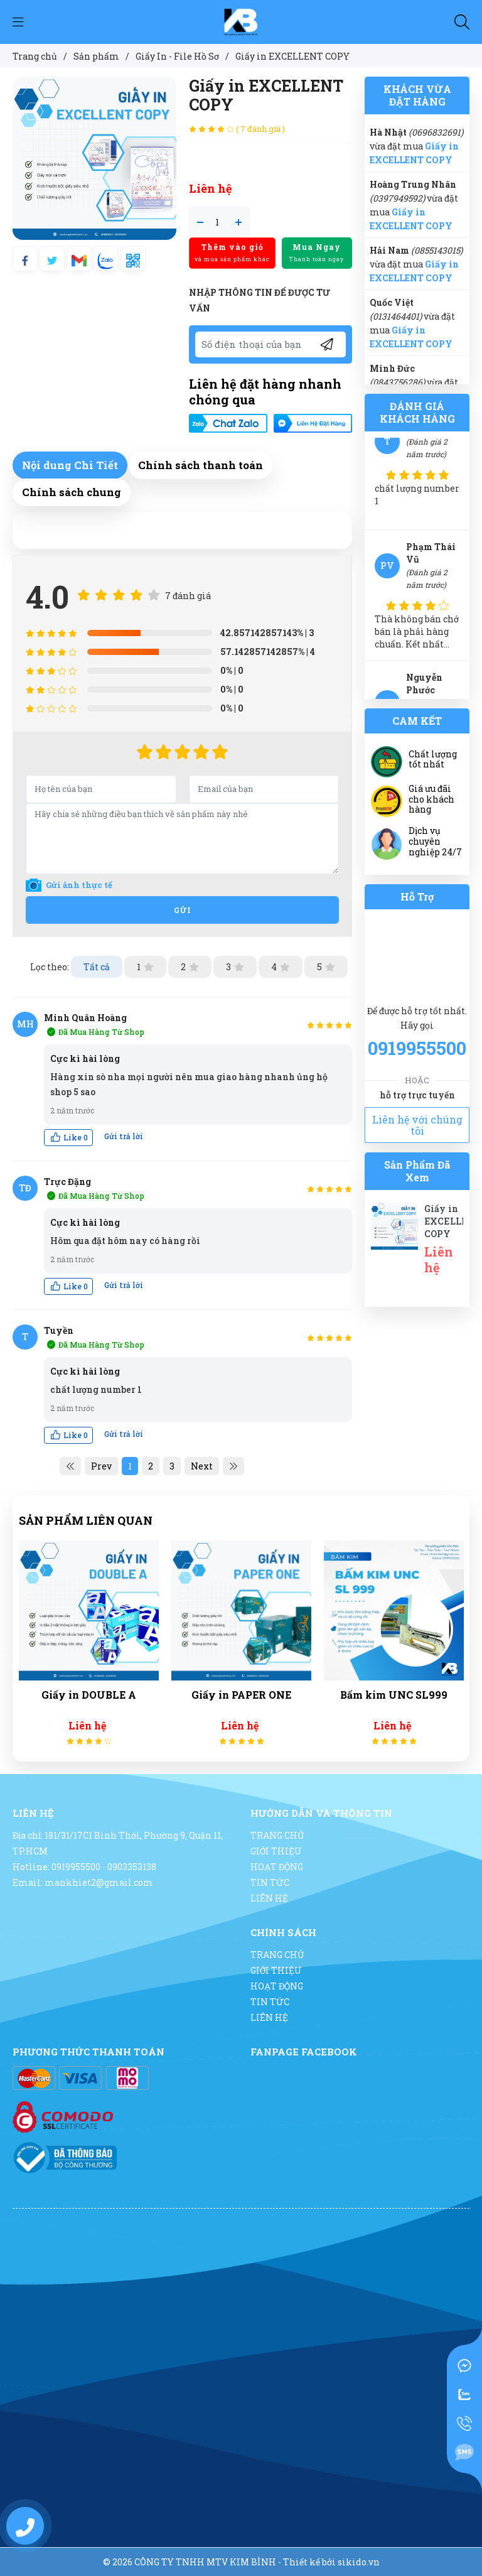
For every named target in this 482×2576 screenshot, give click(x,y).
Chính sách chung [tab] (71, 492)
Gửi (182, 910)
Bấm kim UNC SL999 (396, 1695)
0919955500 (417, 1048)
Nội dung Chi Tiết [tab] (70, 465)
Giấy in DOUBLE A (91, 1695)
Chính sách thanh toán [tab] (200, 465)
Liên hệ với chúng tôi (417, 1125)
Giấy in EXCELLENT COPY (452, 1221)
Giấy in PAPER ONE (244, 1695)
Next (202, 1466)
